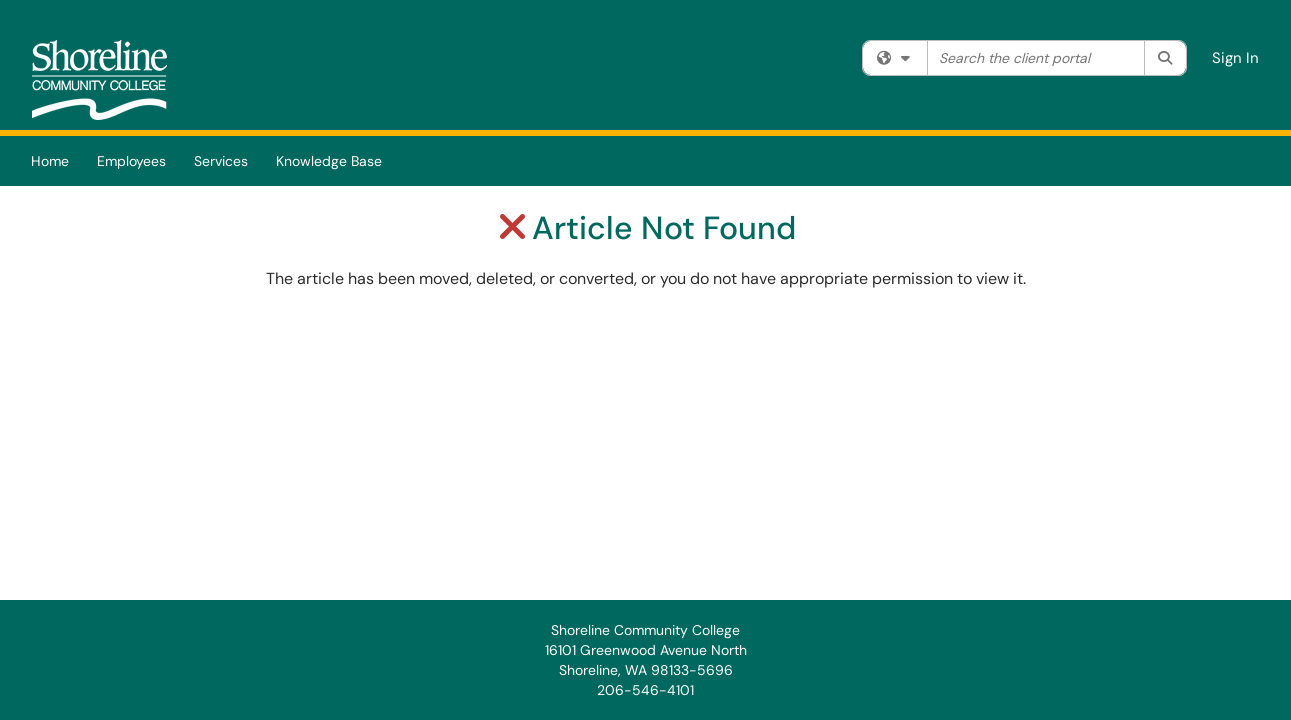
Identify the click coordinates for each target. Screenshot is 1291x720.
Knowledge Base (329, 161)
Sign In (1235, 58)
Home (50, 161)
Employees (131, 161)
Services (221, 161)
